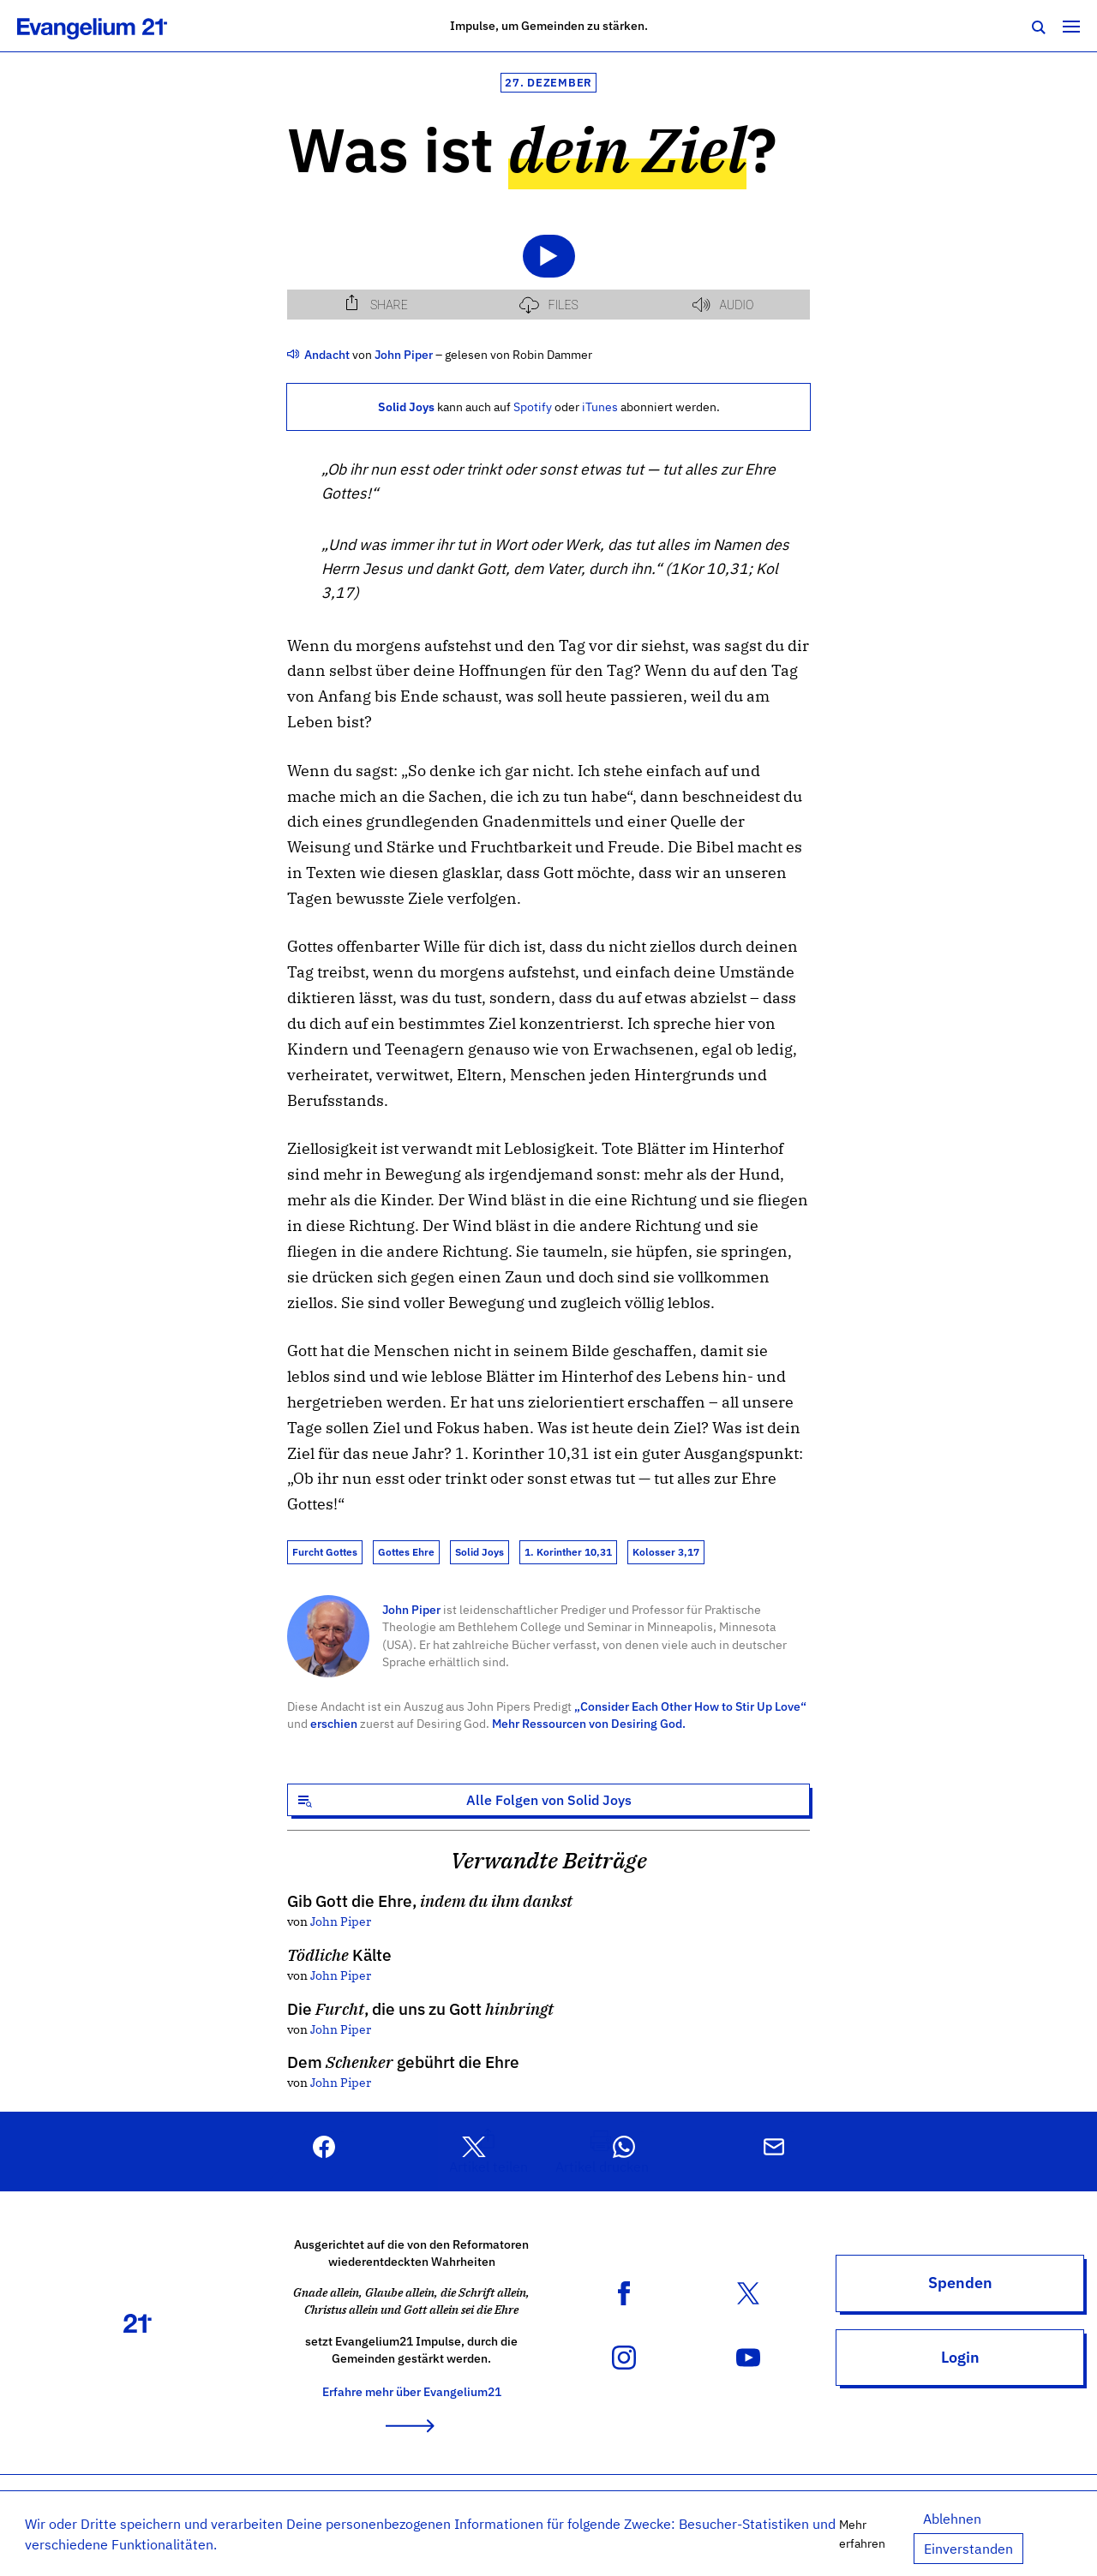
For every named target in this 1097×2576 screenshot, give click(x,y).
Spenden (960, 2282)
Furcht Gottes (324, 1551)
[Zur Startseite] (111, 26)
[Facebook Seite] (624, 2291)
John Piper (411, 1609)
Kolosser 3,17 (665, 1551)
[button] (488, 2151)
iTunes (600, 406)
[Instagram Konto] (624, 2355)
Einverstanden (968, 2548)
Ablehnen (952, 2518)
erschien (333, 1723)
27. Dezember (548, 82)
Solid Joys (479, 1551)
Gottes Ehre (406, 1551)
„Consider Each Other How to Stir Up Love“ (690, 1706)
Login (960, 2357)
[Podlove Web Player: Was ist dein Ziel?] (548, 265)
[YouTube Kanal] (748, 2355)
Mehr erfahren (862, 2533)
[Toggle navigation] (1071, 26)
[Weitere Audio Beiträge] (294, 354)
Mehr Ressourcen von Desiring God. (589, 1723)
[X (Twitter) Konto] (748, 2291)
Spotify (532, 406)
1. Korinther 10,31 (568, 1551)
